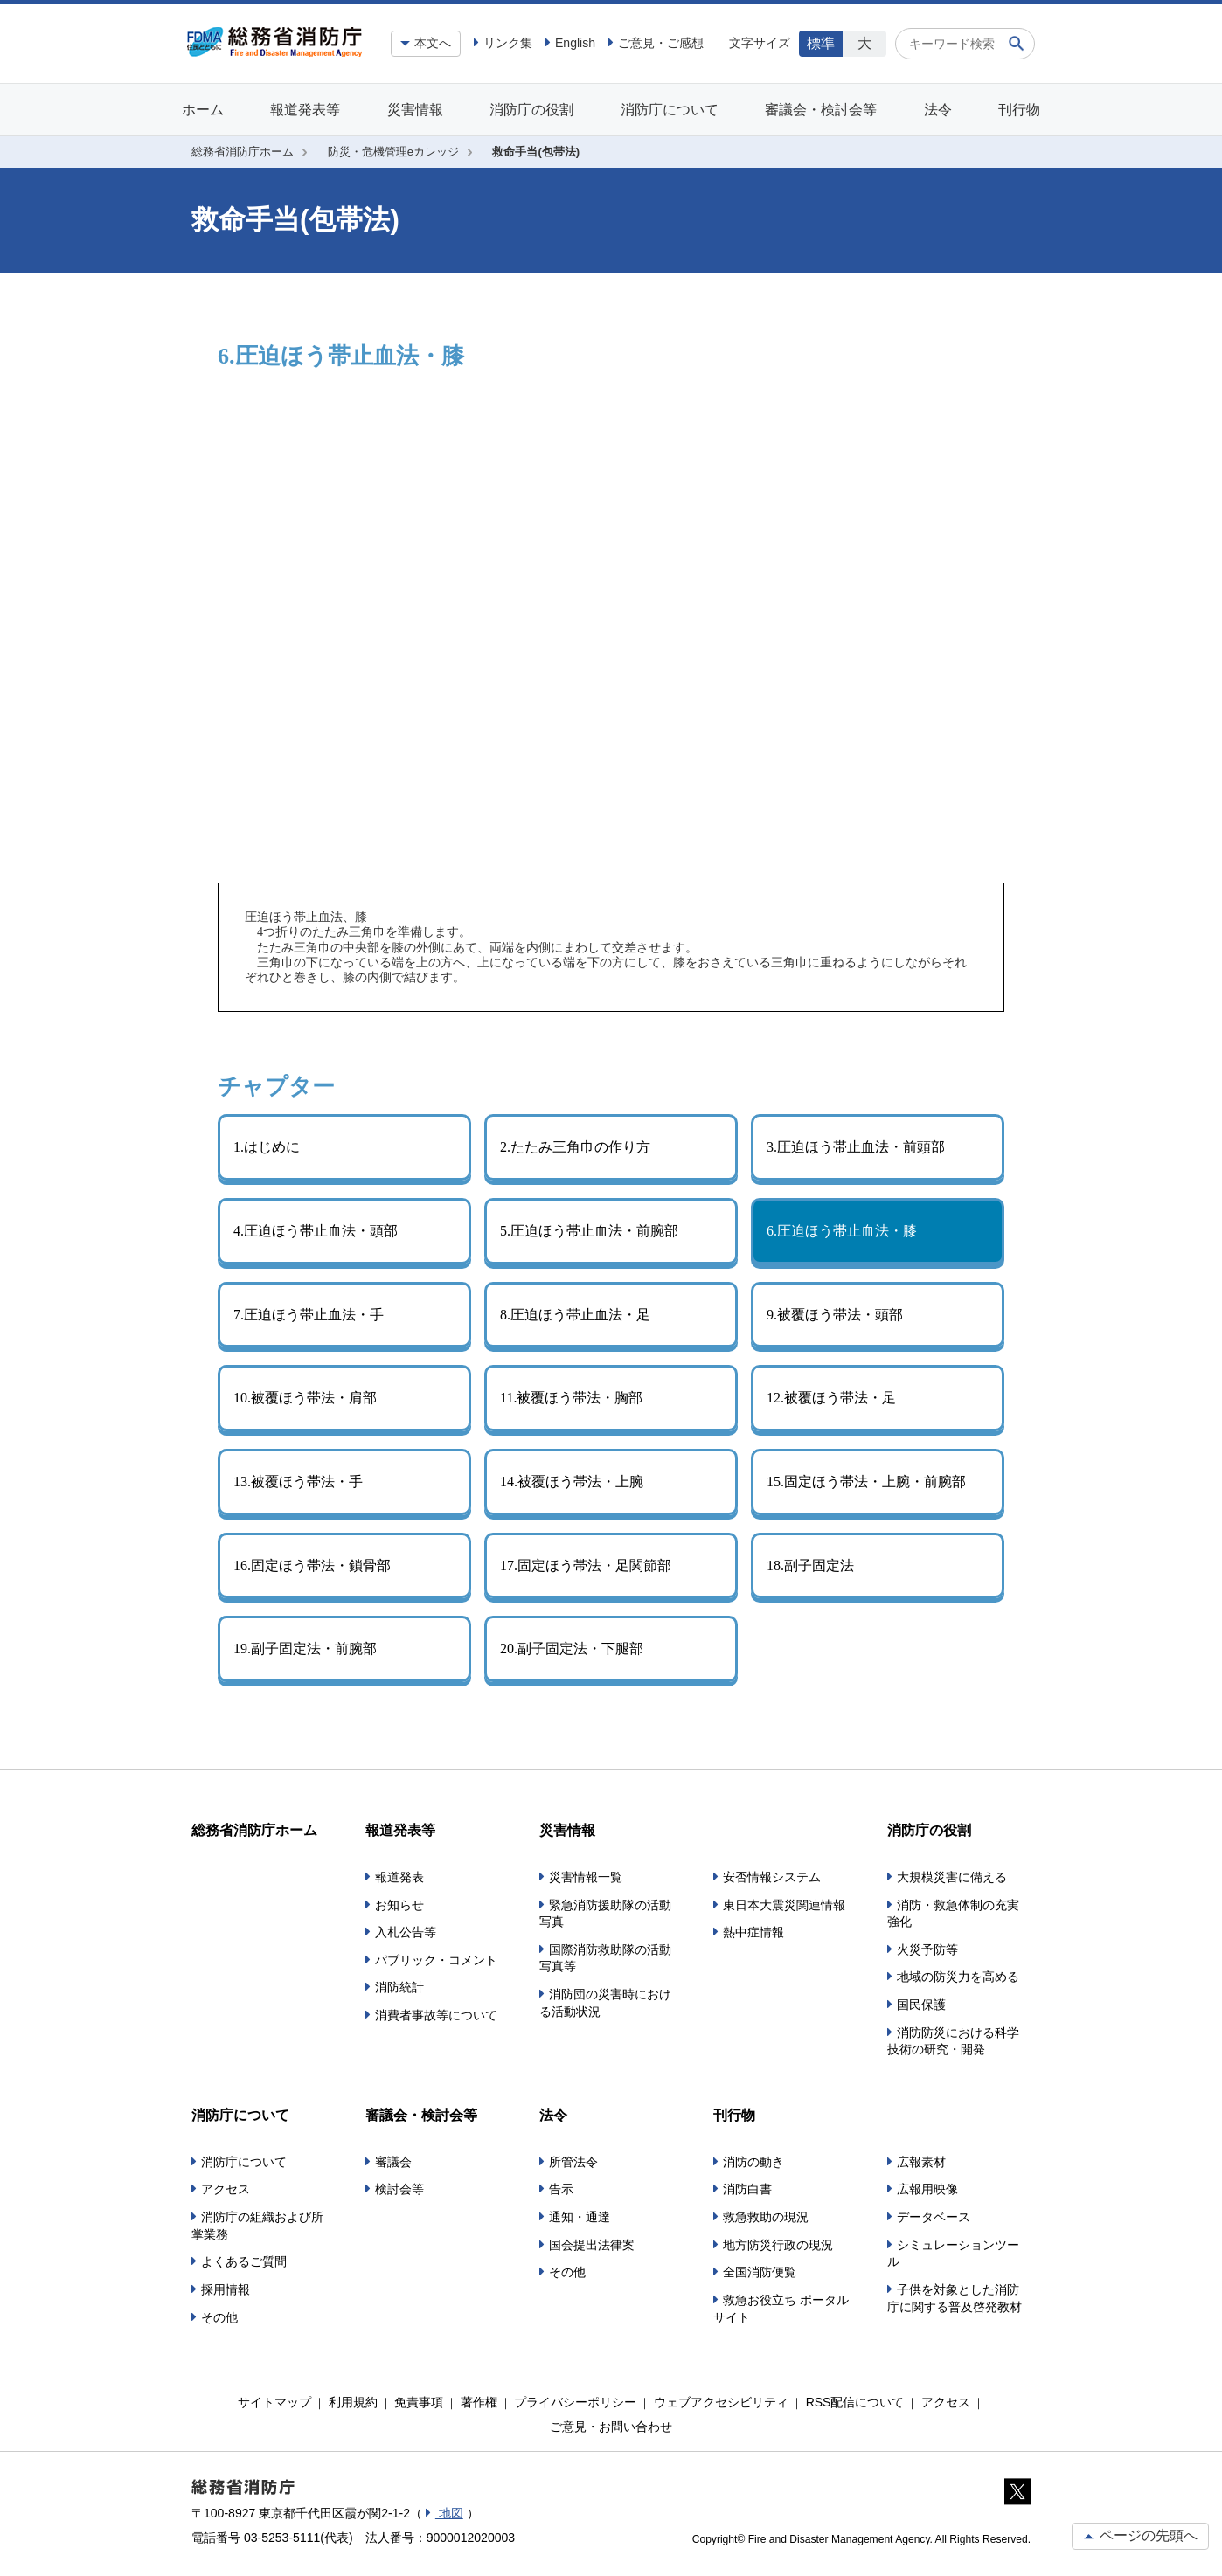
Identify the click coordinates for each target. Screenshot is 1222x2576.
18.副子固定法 (810, 1565)
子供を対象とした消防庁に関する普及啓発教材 (954, 2298)
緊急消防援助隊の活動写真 (605, 1913)
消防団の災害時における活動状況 (605, 2003)
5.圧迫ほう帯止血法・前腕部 (589, 1230)
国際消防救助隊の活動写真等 (605, 1958)
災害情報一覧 (585, 1877)
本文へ (432, 43)
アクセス (225, 2189)
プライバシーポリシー (575, 2402)
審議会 (393, 2162)
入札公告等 (405, 1932)
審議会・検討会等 (821, 109)
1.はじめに (266, 1146)
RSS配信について (855, 2402)
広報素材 (921, 2162)
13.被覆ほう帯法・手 (298, 1481)
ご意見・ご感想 (661, 43)
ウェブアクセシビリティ (721, 2402)
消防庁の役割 (531, 109)
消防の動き (753, 2162)
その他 (219, 2317)
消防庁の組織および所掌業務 (257, 2225)
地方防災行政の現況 (778, 2245)
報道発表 (399, 1877)
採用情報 (225, 2289)
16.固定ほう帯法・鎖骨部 (312, 1565)
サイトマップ (274, 2402)
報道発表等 (305, 109)
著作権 (479, 2402)
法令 (938, 109)
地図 (449, 2513)
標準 (821, 43)
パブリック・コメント (436, 1960)
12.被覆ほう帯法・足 (831, 1397)
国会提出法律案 (592, 2245)
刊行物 (1019, 109)
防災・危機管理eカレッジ (393, 151)
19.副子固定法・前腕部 (305, 1648)
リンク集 (507, 43)
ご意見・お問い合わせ (611, 2427)
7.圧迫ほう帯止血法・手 (308, 1314)
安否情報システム (772, 1877)
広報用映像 (927, 2189)
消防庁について (670, 109)
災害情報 (415, 109)
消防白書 (747, 2189)
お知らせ (399, 1905)
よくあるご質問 (244, 2261)
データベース (933, 2217)
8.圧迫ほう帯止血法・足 (575, 1314)
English (575, 43)
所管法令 (573, 2162)
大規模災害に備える (952, 1877)
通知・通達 (579, 2217)
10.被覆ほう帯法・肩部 (305, 1397)
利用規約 (353, 2402)
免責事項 (418, 2402)
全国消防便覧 (759, 2272)
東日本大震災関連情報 (784, 1905)
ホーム (203, 109)
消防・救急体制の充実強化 (953, 1913)
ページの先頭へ (1140, 2535)
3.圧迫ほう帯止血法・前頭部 (856, 1146)
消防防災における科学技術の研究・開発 (953, 2041)
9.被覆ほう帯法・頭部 (835, 1314)
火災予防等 (927, 1949)
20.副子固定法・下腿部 (571, 1648)
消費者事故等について (436, 2015)
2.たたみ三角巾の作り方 (575, 1146)
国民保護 (921, 2005)
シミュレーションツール (953, 2253)
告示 (561, 2189)
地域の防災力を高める (958, 1977)
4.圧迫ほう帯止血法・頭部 (315, 1230)
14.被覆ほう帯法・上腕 (571, 1481)
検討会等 (399, 2189)
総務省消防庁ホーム (242, 151)
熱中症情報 (753, 1932)
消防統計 (399, 1987)
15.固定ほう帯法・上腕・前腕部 (866, 1481)
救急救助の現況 (766, 2217)
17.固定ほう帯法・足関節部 (585, 1565)
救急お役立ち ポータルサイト (781, 2308)
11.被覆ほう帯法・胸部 (571, 1397)
